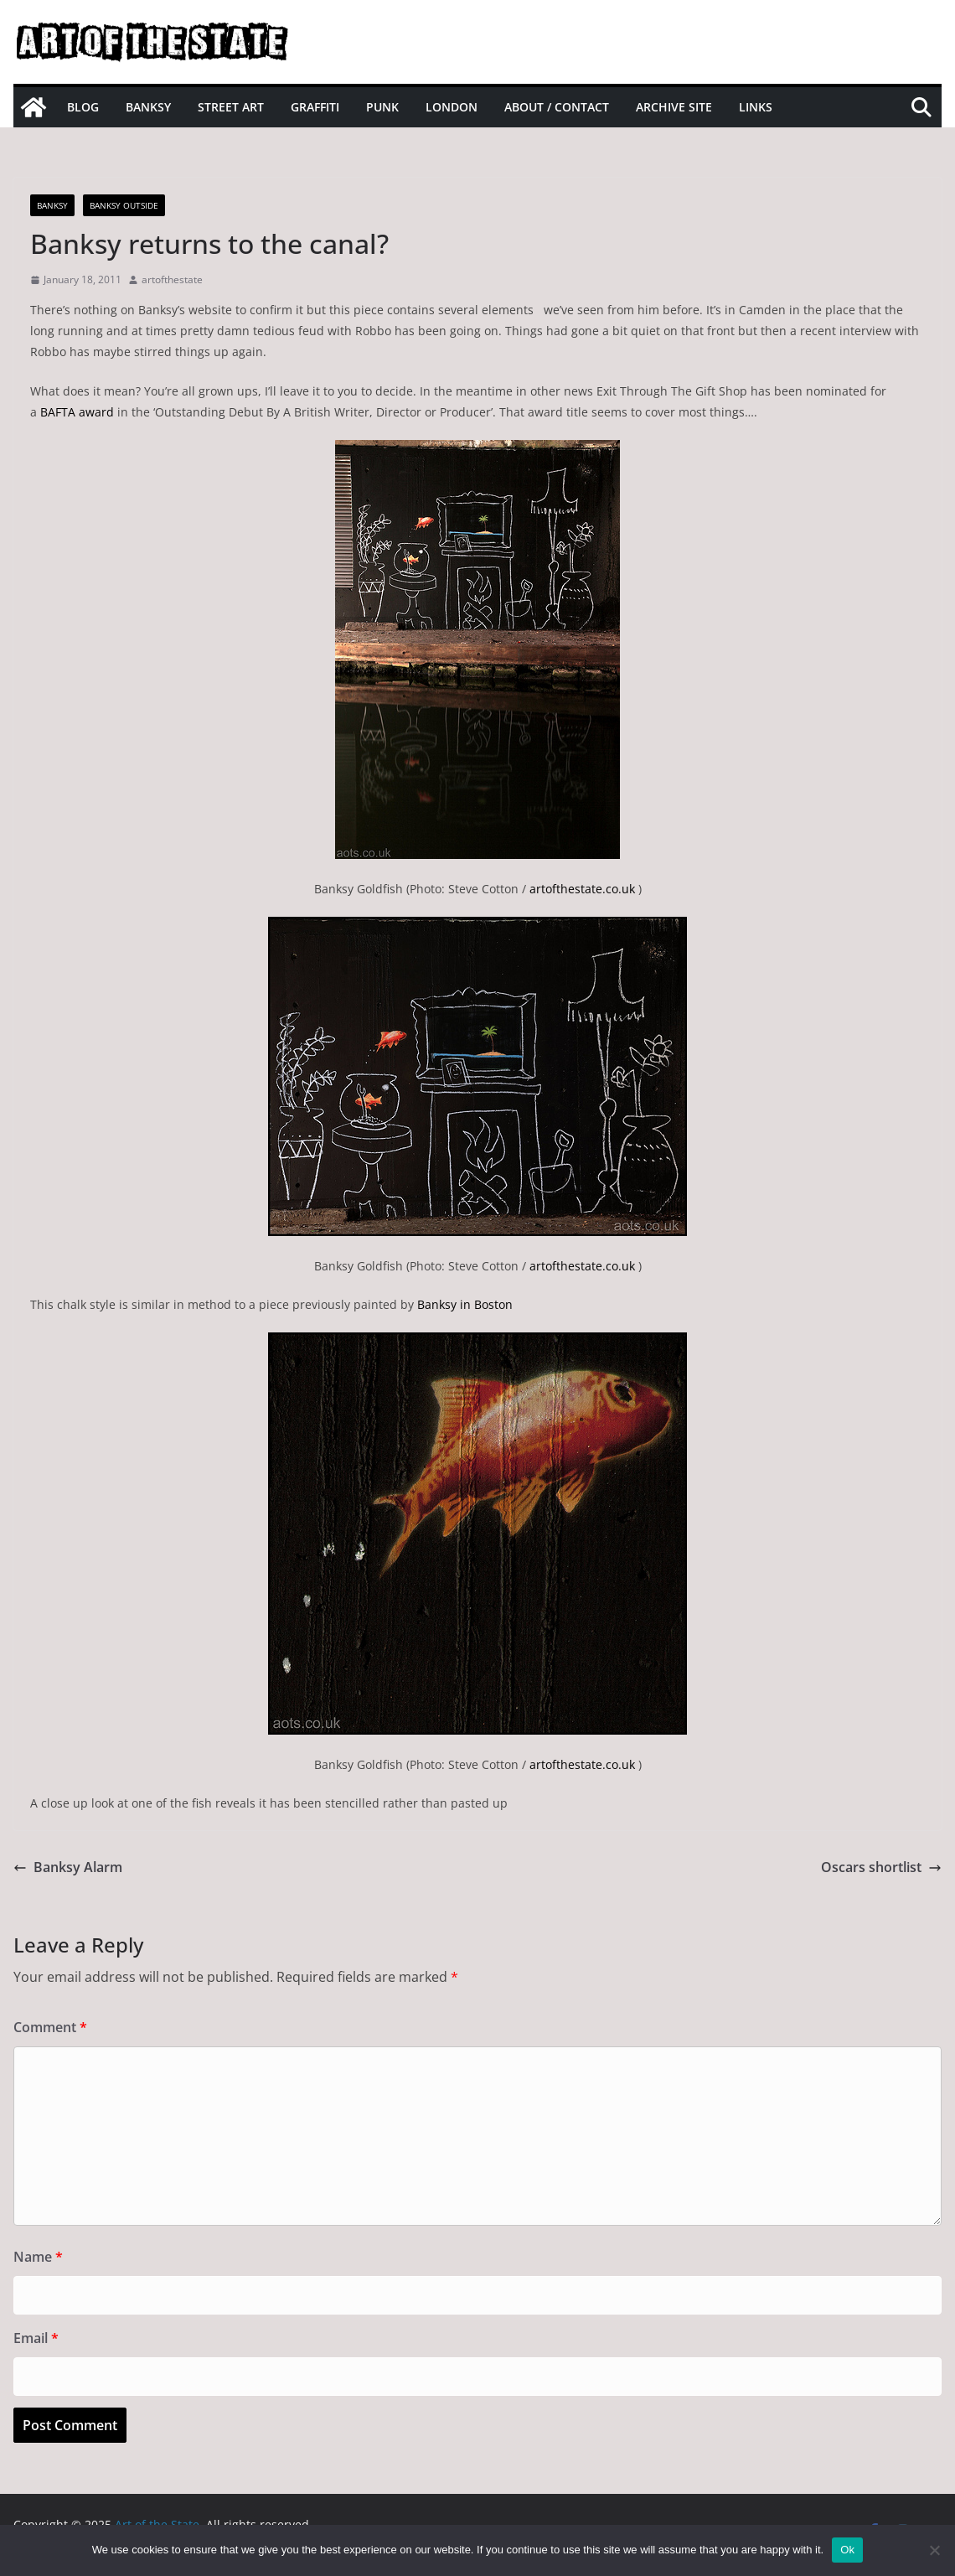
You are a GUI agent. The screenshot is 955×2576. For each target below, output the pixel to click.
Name (38, 2257)
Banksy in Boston (465, 1304)
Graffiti (315, 107)
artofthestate (172, 279)
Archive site (674, 107)
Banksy (148, 107)
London (452, 107)
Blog (83, 107)
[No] (934, 2550)
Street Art (231, 107)
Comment (50, 2027)
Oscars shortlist (881, 1867)
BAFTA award (77, 412)
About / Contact (556, 107)
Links (755, 107)
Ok (847, 2549)
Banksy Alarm (67, 1867)
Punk (382, 107)
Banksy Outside (124, 205)
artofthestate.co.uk (582, 889)
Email (36, 2338)
